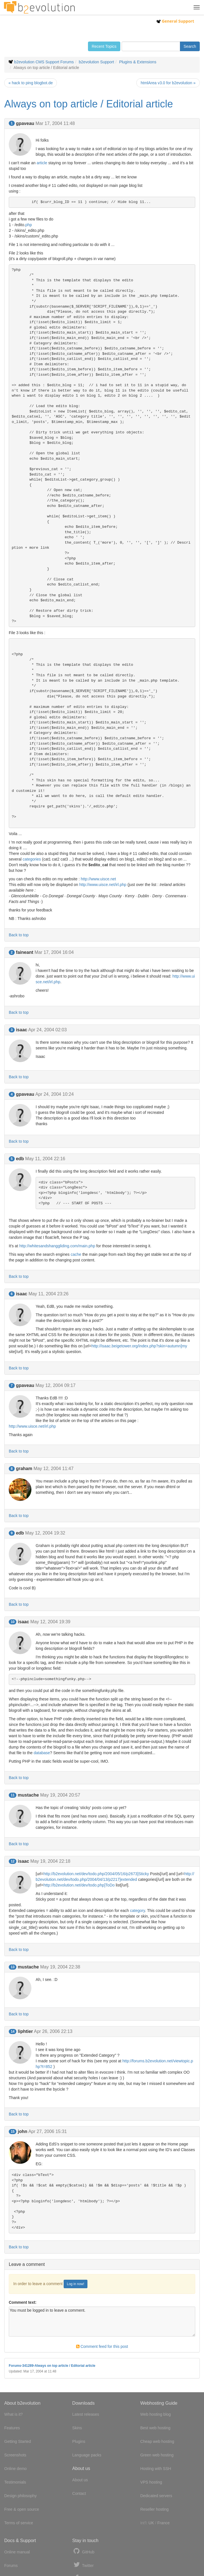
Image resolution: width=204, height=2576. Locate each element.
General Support (175, 21)
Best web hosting (155, 2428)
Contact (79, 2493)
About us (80, 2480)
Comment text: (22, 2302)
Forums (11, 2565)
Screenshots (15, 2455)
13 (12, 1967)
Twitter (83, 2565)
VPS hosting (151, 2482)
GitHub (83, 2551)
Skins (77, 2428)
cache (76, 1254)
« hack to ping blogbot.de (30, 83)
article (41, 163)
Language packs (86, 2455)
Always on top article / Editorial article (88, 104)
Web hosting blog (155, 2414)
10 (12, 1622)
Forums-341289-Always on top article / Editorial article (52, 2366)
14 (12, 2031)
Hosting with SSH (155, 2468)
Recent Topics (104, 46)
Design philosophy (20, 2495)
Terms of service (18, 2523)
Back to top (19, 935)
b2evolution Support (96, 62)
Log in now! (75, 2284)
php (28, 224)
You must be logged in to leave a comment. (102, 2322)
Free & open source (21, 2509)
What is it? (13, 2414)
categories (32, 859)
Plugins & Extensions (137, 62)
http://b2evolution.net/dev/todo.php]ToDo (79, 1885)
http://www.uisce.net (98, 879)
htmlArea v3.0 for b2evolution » (168, 83)
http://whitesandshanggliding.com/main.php (57, 1246)
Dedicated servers (156, 2495)
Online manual (17, 2552)
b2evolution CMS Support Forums (44, 62)
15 (12, 2132)
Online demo (15, 2468)
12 (12, 1861)
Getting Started (17, 2441)
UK (151, 2523)
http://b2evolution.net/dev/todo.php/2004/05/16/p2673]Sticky (96, 1874)
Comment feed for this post (102, 2346)
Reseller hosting (154, 2509)
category (137, 1910)
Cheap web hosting (157, 2441)
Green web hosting (157, 2455)
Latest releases (85, 2414)
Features (12, 2428)
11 (12, 1795)
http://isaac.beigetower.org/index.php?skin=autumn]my (139, 1346)
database (42, 1753)
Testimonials (15, 2482)
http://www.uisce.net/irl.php (102, 884)
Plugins (78, 2441)
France (163, 2523)
